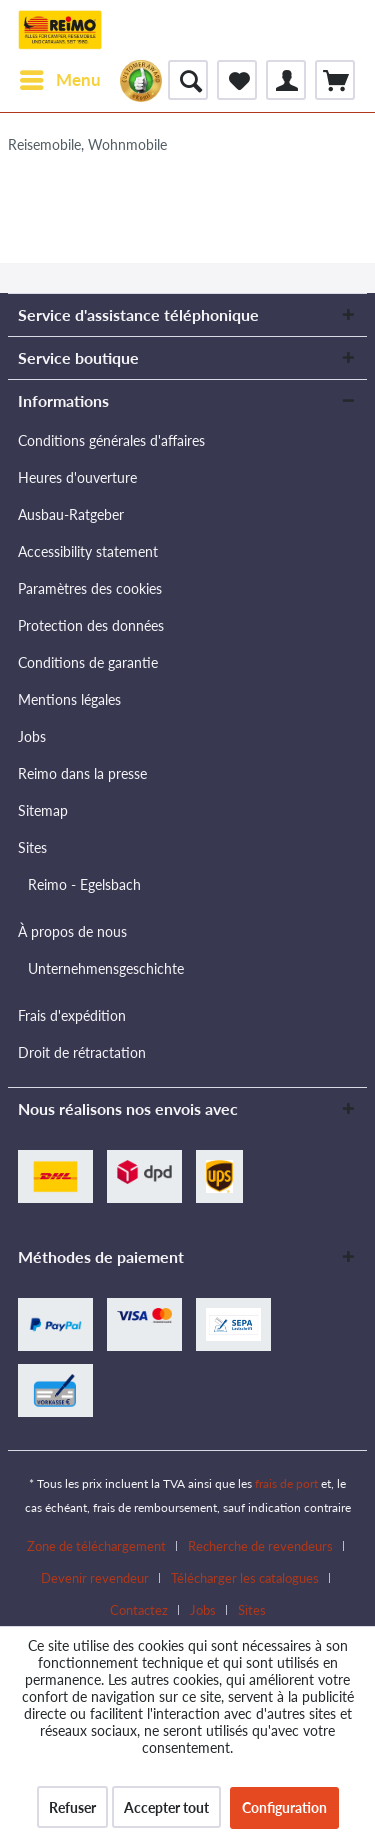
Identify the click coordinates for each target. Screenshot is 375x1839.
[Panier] (335, 80)
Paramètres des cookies (90, 588)
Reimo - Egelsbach (84, 884)
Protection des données (91, 625)
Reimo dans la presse (82, 773)
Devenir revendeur (95, 1578)
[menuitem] (59, 80)
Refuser (72, 1807)
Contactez (139, 1610)
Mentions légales (69, 699)
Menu (60, 77)
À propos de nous (72, 931)
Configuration (284, 1807)
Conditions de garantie (88, 662)
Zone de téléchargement (96, 1546)
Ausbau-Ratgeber (71, 514)
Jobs (32, 736)
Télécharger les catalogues (245, 1578)
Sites (32, 847)
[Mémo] (237, 80)
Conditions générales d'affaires (111, 440)
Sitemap (43, 810)
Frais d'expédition (72, 1015)
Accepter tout (166, 1807)
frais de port (286, 1483)
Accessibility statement (88, 551)
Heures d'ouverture (77, 477)
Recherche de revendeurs (260, 1546)
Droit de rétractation (82, 1052)
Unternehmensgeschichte (106, 968)
